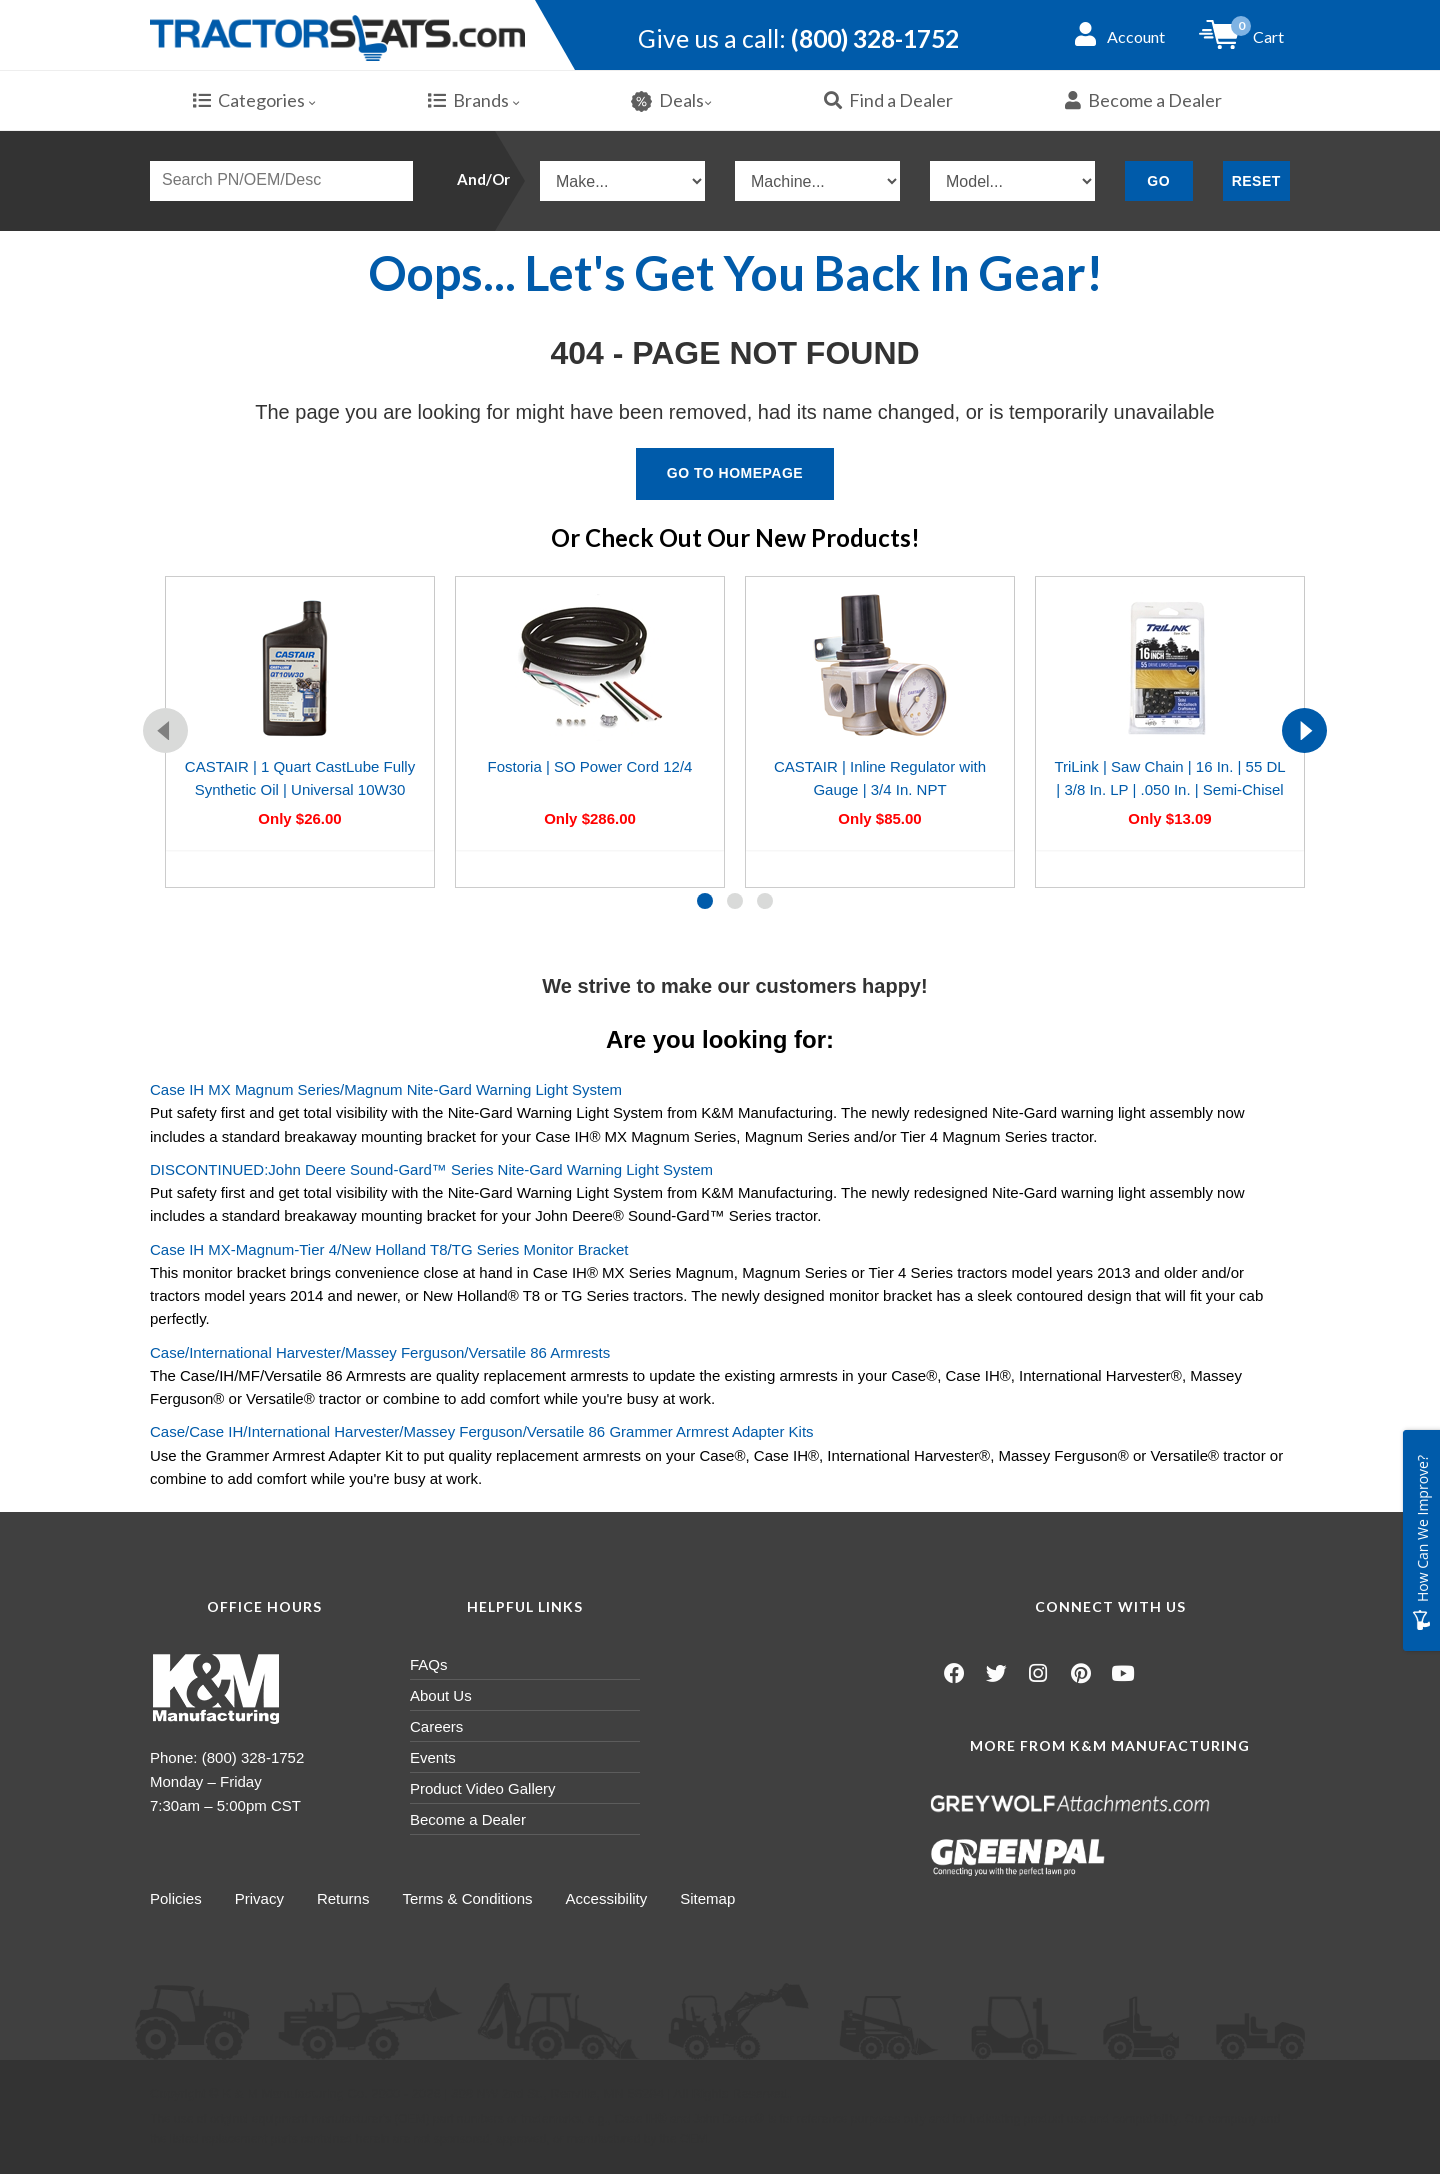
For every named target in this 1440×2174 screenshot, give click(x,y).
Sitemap (718, 1899)
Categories (254, 101)
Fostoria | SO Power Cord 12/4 (590, 767)
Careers (436, 1727)
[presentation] (165, 731)
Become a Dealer (1143, 101)
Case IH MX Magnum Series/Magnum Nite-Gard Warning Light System (386, 1090)
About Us (441, 1696)
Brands (474, 101)
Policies (176, 1899)
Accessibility (615, 1899)
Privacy (261, 1899)
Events (433, 1758)
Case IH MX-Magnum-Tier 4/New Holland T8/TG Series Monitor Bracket (389, 1250)
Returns (347, 1899)
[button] (705, 902)
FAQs (429, 1665)
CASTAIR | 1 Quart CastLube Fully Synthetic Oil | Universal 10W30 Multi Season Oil (300, 791)
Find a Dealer (888, 101)
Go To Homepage (735, 474)
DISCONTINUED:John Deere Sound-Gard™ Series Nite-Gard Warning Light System (431, 1170)
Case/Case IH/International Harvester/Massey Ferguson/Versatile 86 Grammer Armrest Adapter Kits (482, 1432)
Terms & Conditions (474, 1899)
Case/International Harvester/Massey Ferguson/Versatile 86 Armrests (380, 1353)
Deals (671, 101)
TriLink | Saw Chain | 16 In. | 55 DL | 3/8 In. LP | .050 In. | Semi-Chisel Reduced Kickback (1169, 791)
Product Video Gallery (483, 1789)
